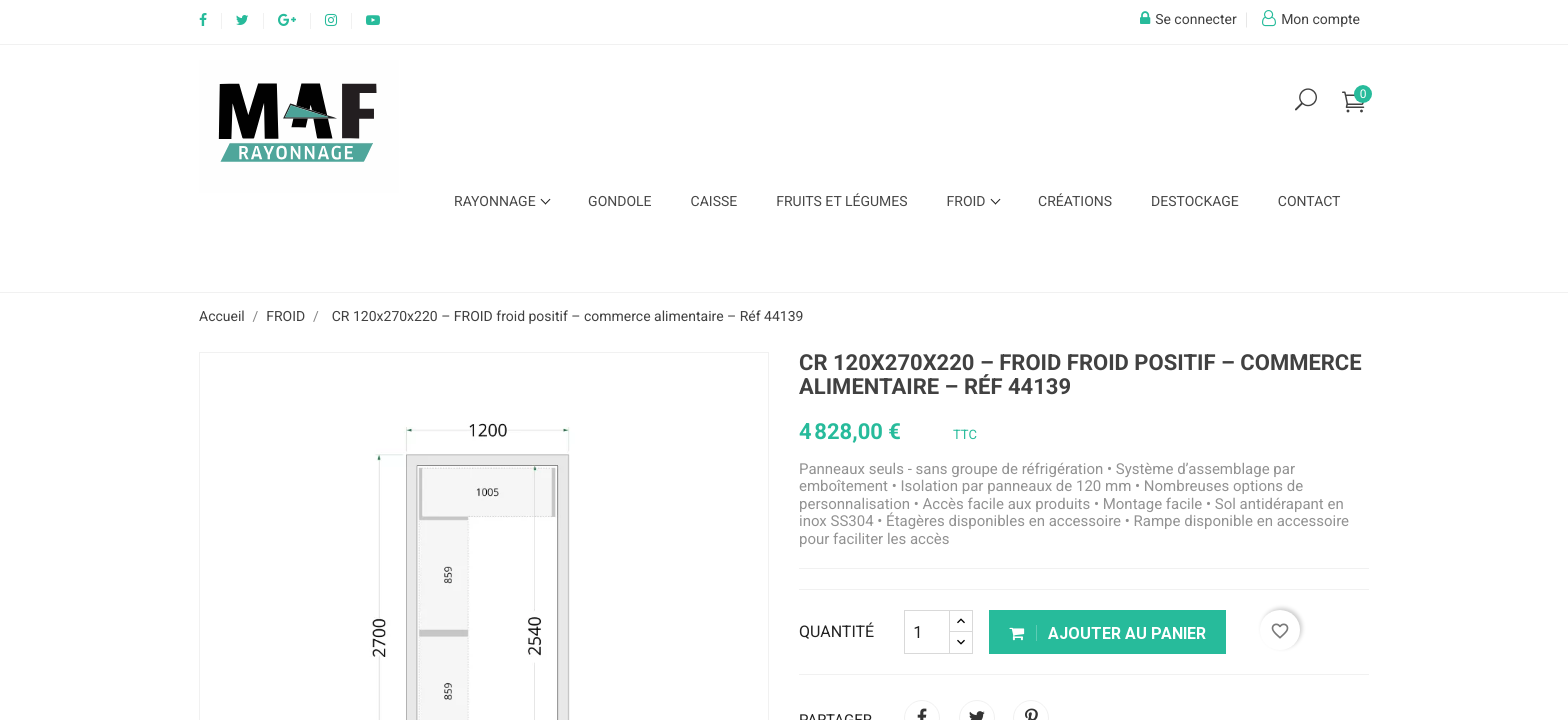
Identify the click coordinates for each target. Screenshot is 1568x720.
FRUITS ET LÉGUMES (841, 202)
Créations (1075, 202)
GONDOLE (619, 202)
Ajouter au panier (1107, 633)
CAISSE (714, 202)
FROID (968, 202)
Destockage (1195, 202)
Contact (1309, 202)
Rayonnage (496, 202)
